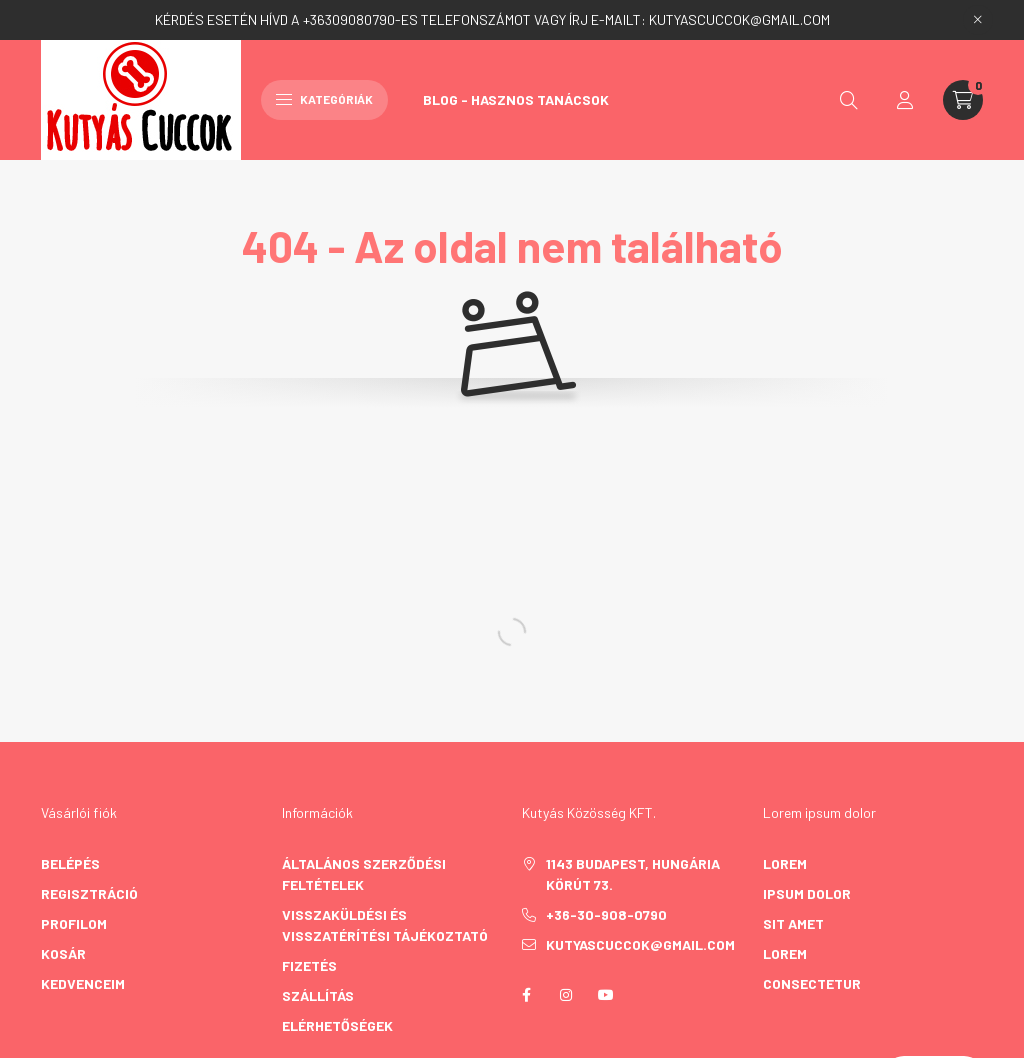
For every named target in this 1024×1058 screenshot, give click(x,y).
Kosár (63, 953)
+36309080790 (349, 19)
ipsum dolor (807, 893)
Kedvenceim (83, 983)
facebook (526, 995)
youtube (606, 995)
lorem (785, 863)
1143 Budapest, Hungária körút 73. (633, 874)
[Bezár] (978, 20)
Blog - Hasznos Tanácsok (516, 99)
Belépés (70, 863)
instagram (566, 995)
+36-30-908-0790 (606, 914)
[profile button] (905, 100)
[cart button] (963, 100)
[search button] (849, 100)
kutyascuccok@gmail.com (640, 944)
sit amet (793, 923)
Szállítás (318, 995)
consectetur (812, 983)
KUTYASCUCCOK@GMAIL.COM (739, 19)
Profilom (74, 923)
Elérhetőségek (337, 1025)
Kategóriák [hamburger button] (324, 99)
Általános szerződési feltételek (364, 874)
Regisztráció (89, 893)
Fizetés (309, 965)
